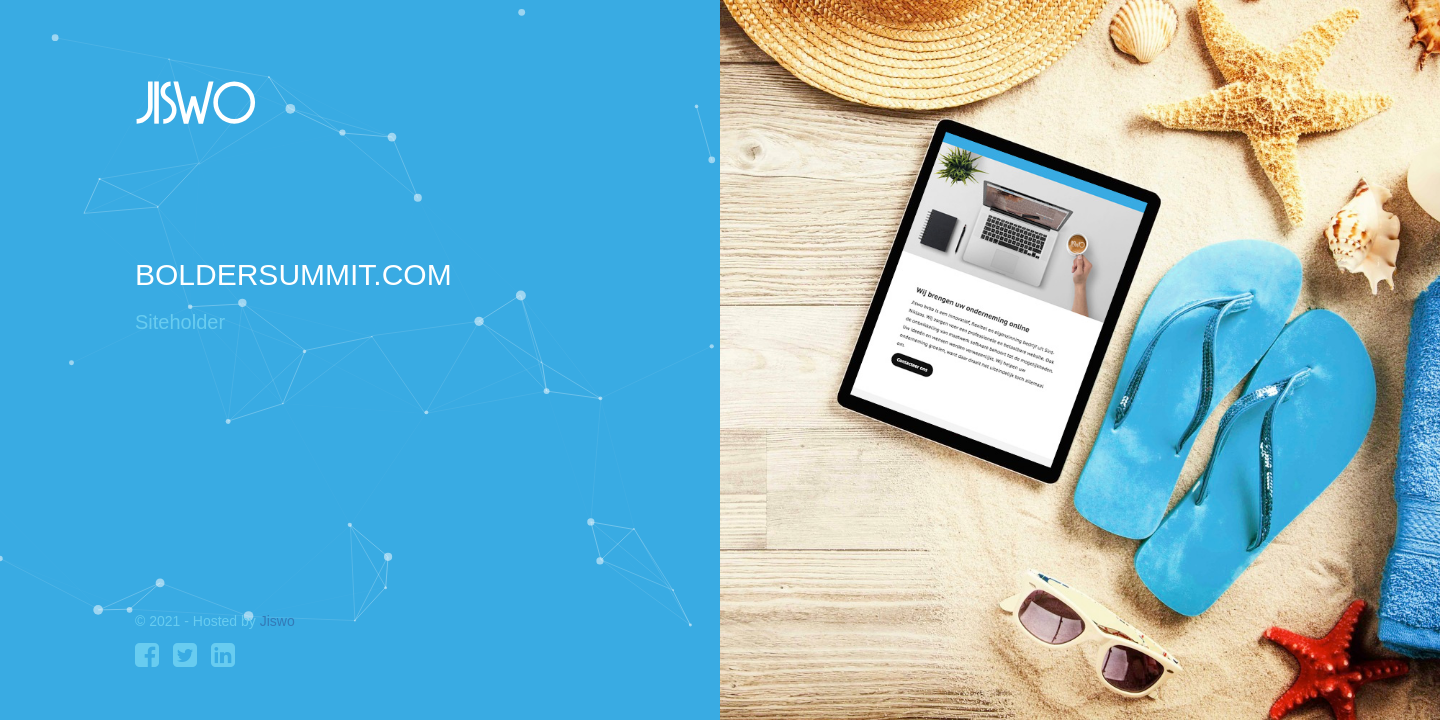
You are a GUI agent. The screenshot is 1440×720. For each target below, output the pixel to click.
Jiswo (277, 621)
